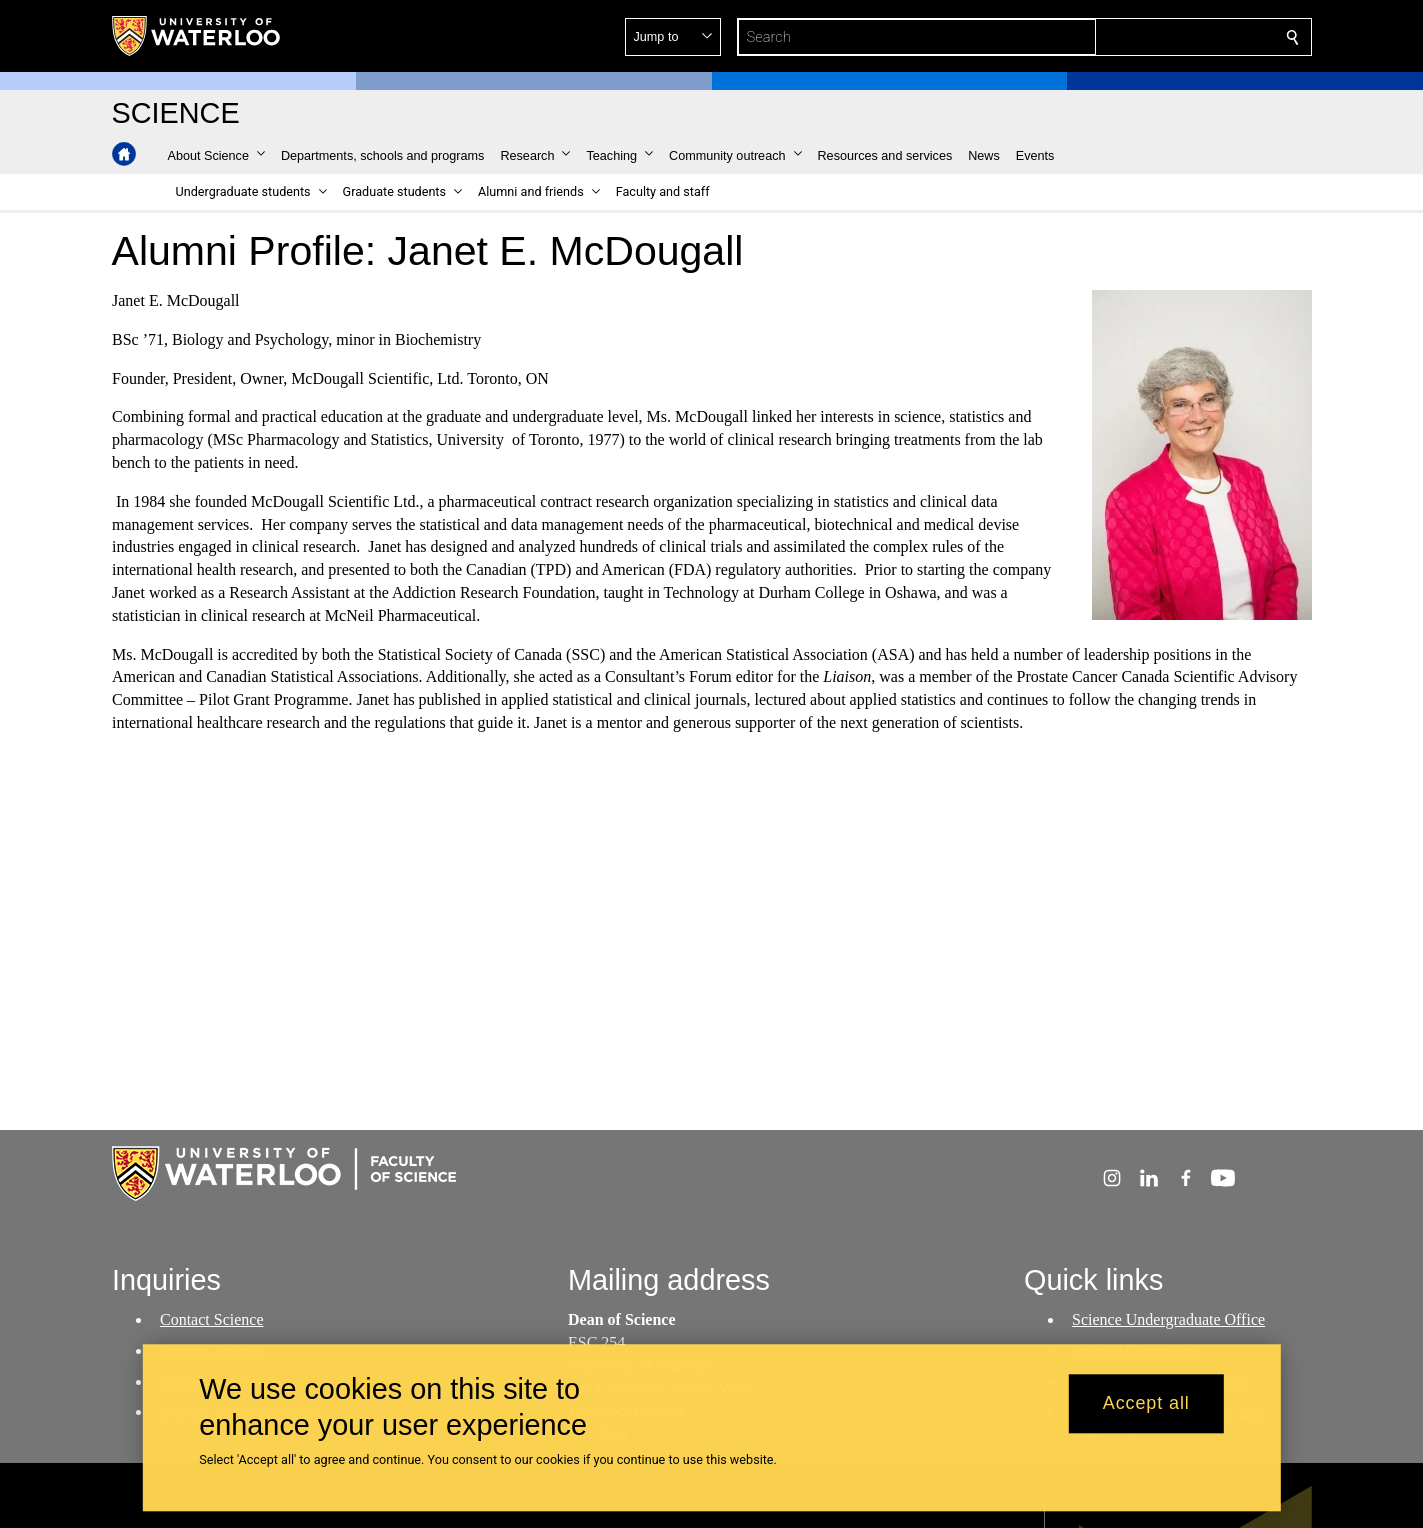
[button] (1148, 37)
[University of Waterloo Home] (197, 36)
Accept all (1146, 1404)
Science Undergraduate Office (1168, 1319)
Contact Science (212, 1319)
